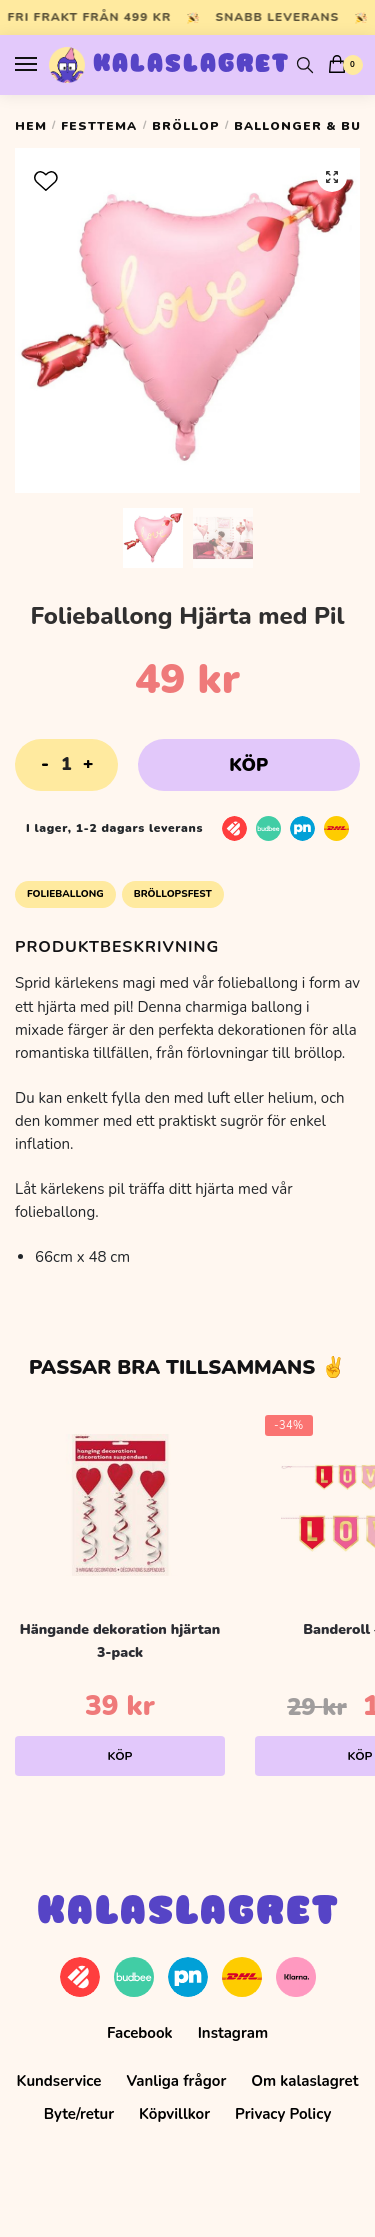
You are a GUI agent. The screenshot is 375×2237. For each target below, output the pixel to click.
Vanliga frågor (176, 2081)
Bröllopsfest (173, 894)
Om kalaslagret (304, 2081)
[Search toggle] (305, 65)
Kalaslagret (191, 65)
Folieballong (65, 894)
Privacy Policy (283, 2114)
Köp (248, 765)
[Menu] (45, 65)
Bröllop (186, 126)
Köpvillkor (174, 2114)
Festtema (99, 126)
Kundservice (59, 2081)
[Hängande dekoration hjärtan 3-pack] (120, 1505)
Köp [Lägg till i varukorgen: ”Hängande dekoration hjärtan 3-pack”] (120, 1756)
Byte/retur (79, 2114)
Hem (31, 126)
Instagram (233, 2033)
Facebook (140, 2033)
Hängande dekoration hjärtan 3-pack (120, 1641)
